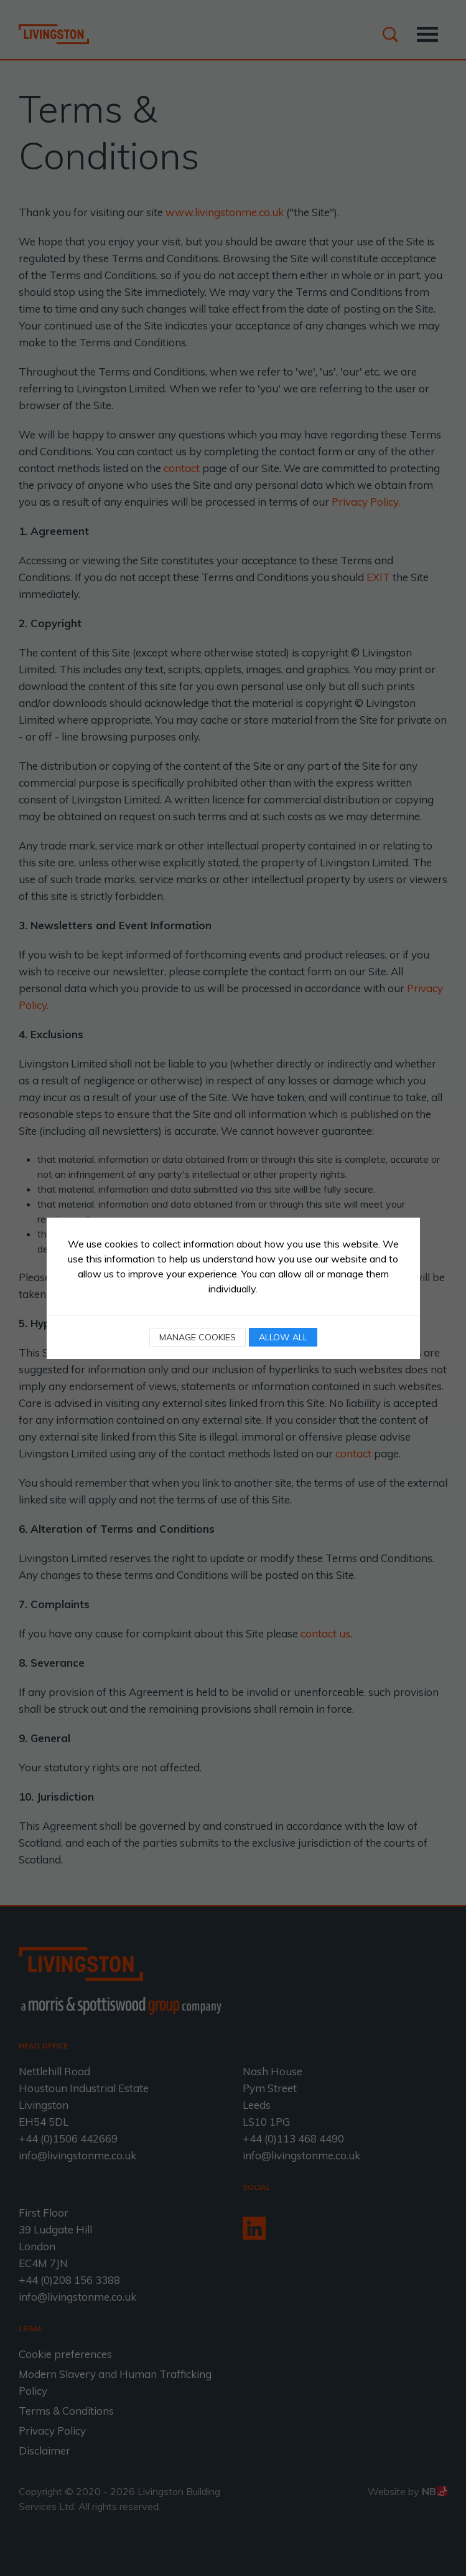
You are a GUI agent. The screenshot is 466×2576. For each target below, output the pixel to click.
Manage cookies (197, 1337)
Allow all (283, 1337)
